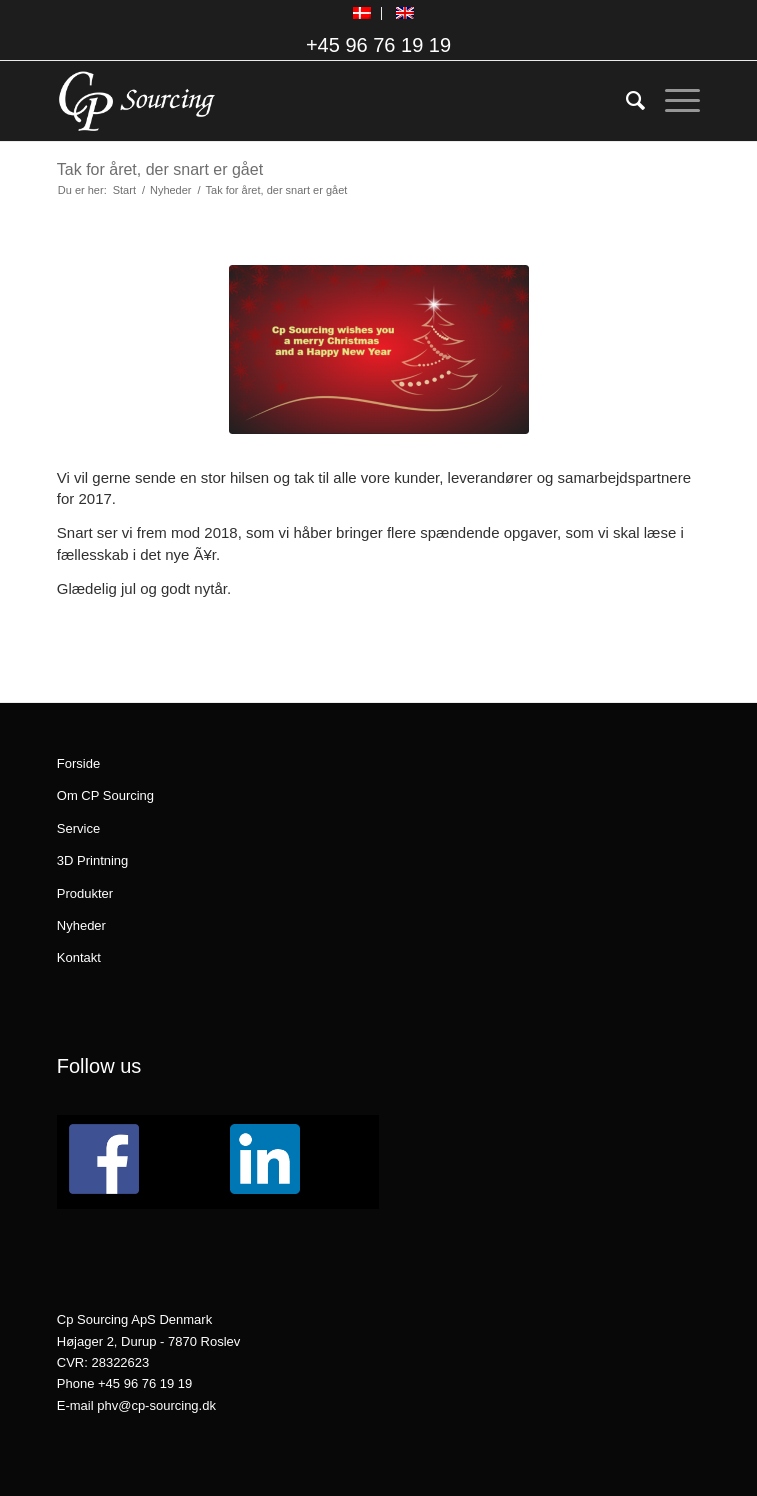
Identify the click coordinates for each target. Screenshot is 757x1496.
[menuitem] (362, 13)
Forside (78, 763)
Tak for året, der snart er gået (160, 169)
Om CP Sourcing (105, 795)
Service (78, 828)
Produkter (85, 893)
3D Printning (93, 860)
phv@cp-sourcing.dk (156, 1405)
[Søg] (625, 101)
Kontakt (79, 957)
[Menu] (672, 101)
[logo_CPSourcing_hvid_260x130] (314, 101)
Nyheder (81, 925)
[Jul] (379, 349)
